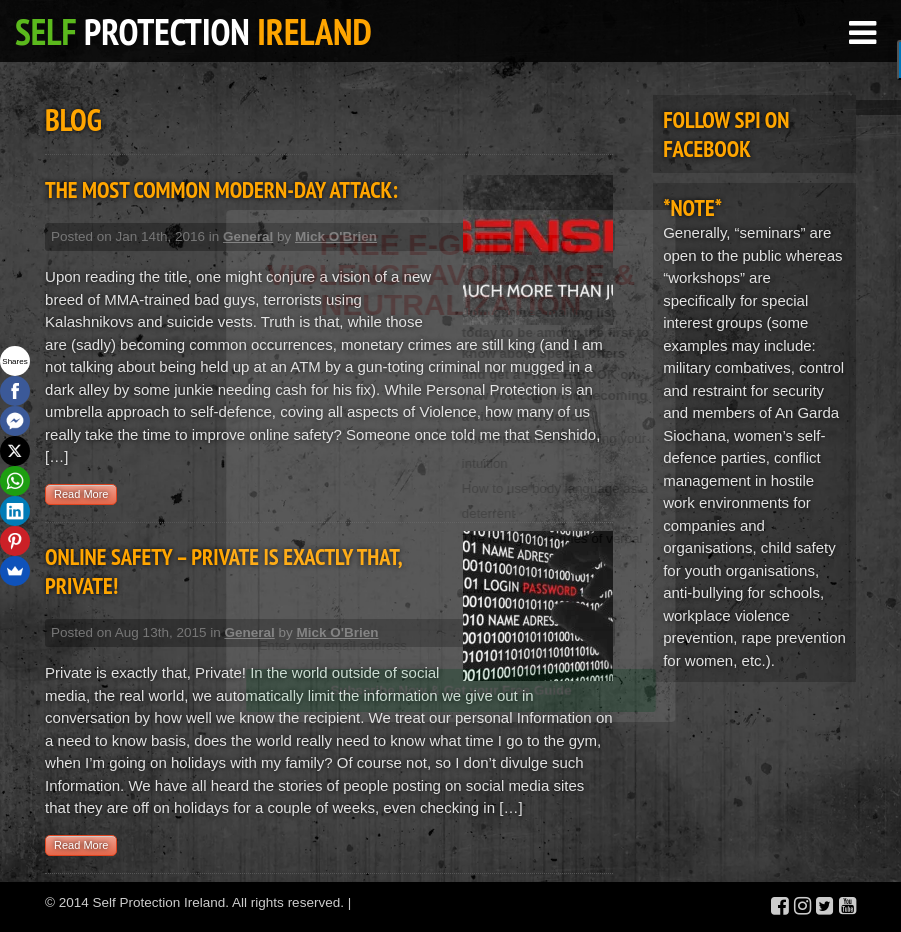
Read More (81, 494)
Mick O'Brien (336, 236)
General (248, 236)
